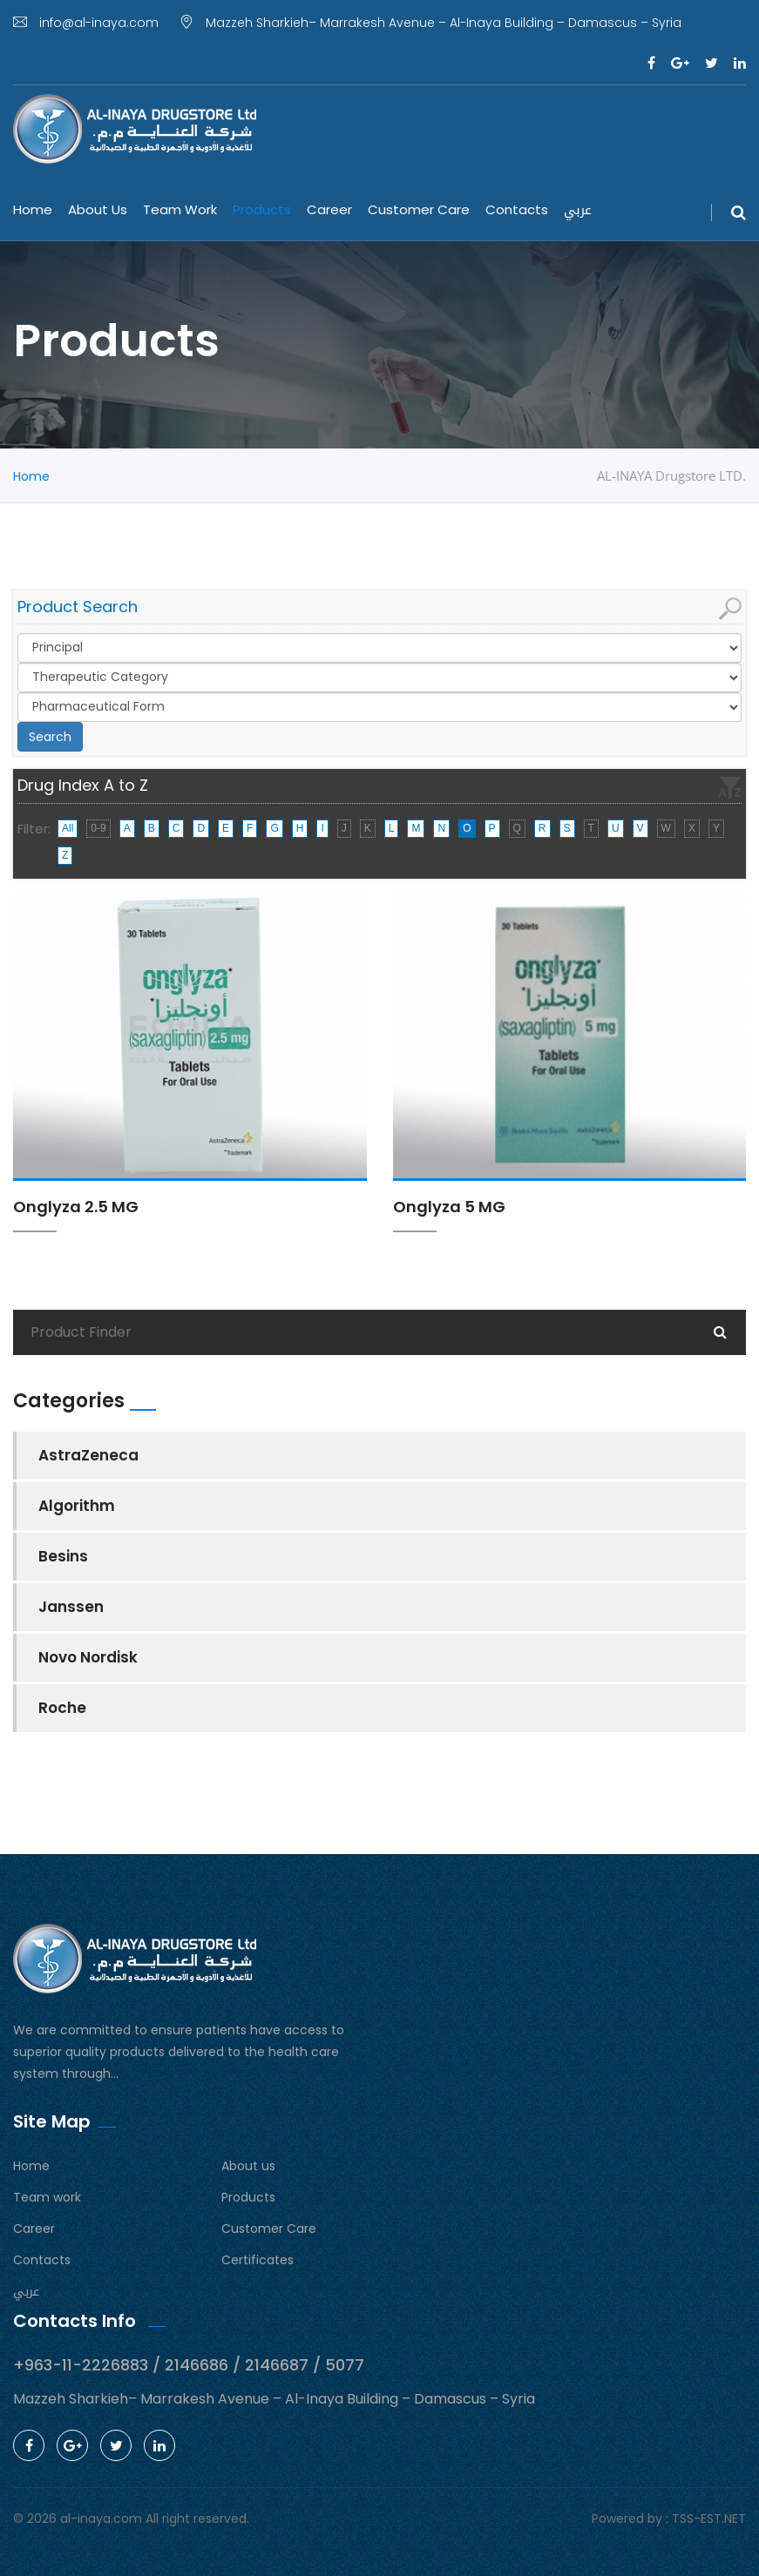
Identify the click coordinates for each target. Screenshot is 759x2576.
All (67, 828)
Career (329, 209)
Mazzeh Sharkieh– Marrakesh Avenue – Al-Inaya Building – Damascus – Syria (430, 22)
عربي (578, 210)
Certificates (257, 2260)
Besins (63, 1556)
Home (32, 209)
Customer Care (419, 209)
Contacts (516, 209)
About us (97, 209)
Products (262, 209)
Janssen (71, 1606)
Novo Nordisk (88, 1657)
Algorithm (76, 1505)
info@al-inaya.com (86, 22)
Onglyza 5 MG (449, 1206)
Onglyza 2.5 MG (76, 1206)
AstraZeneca (88, 1455)
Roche (62, 1707)
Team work (180, 209)
